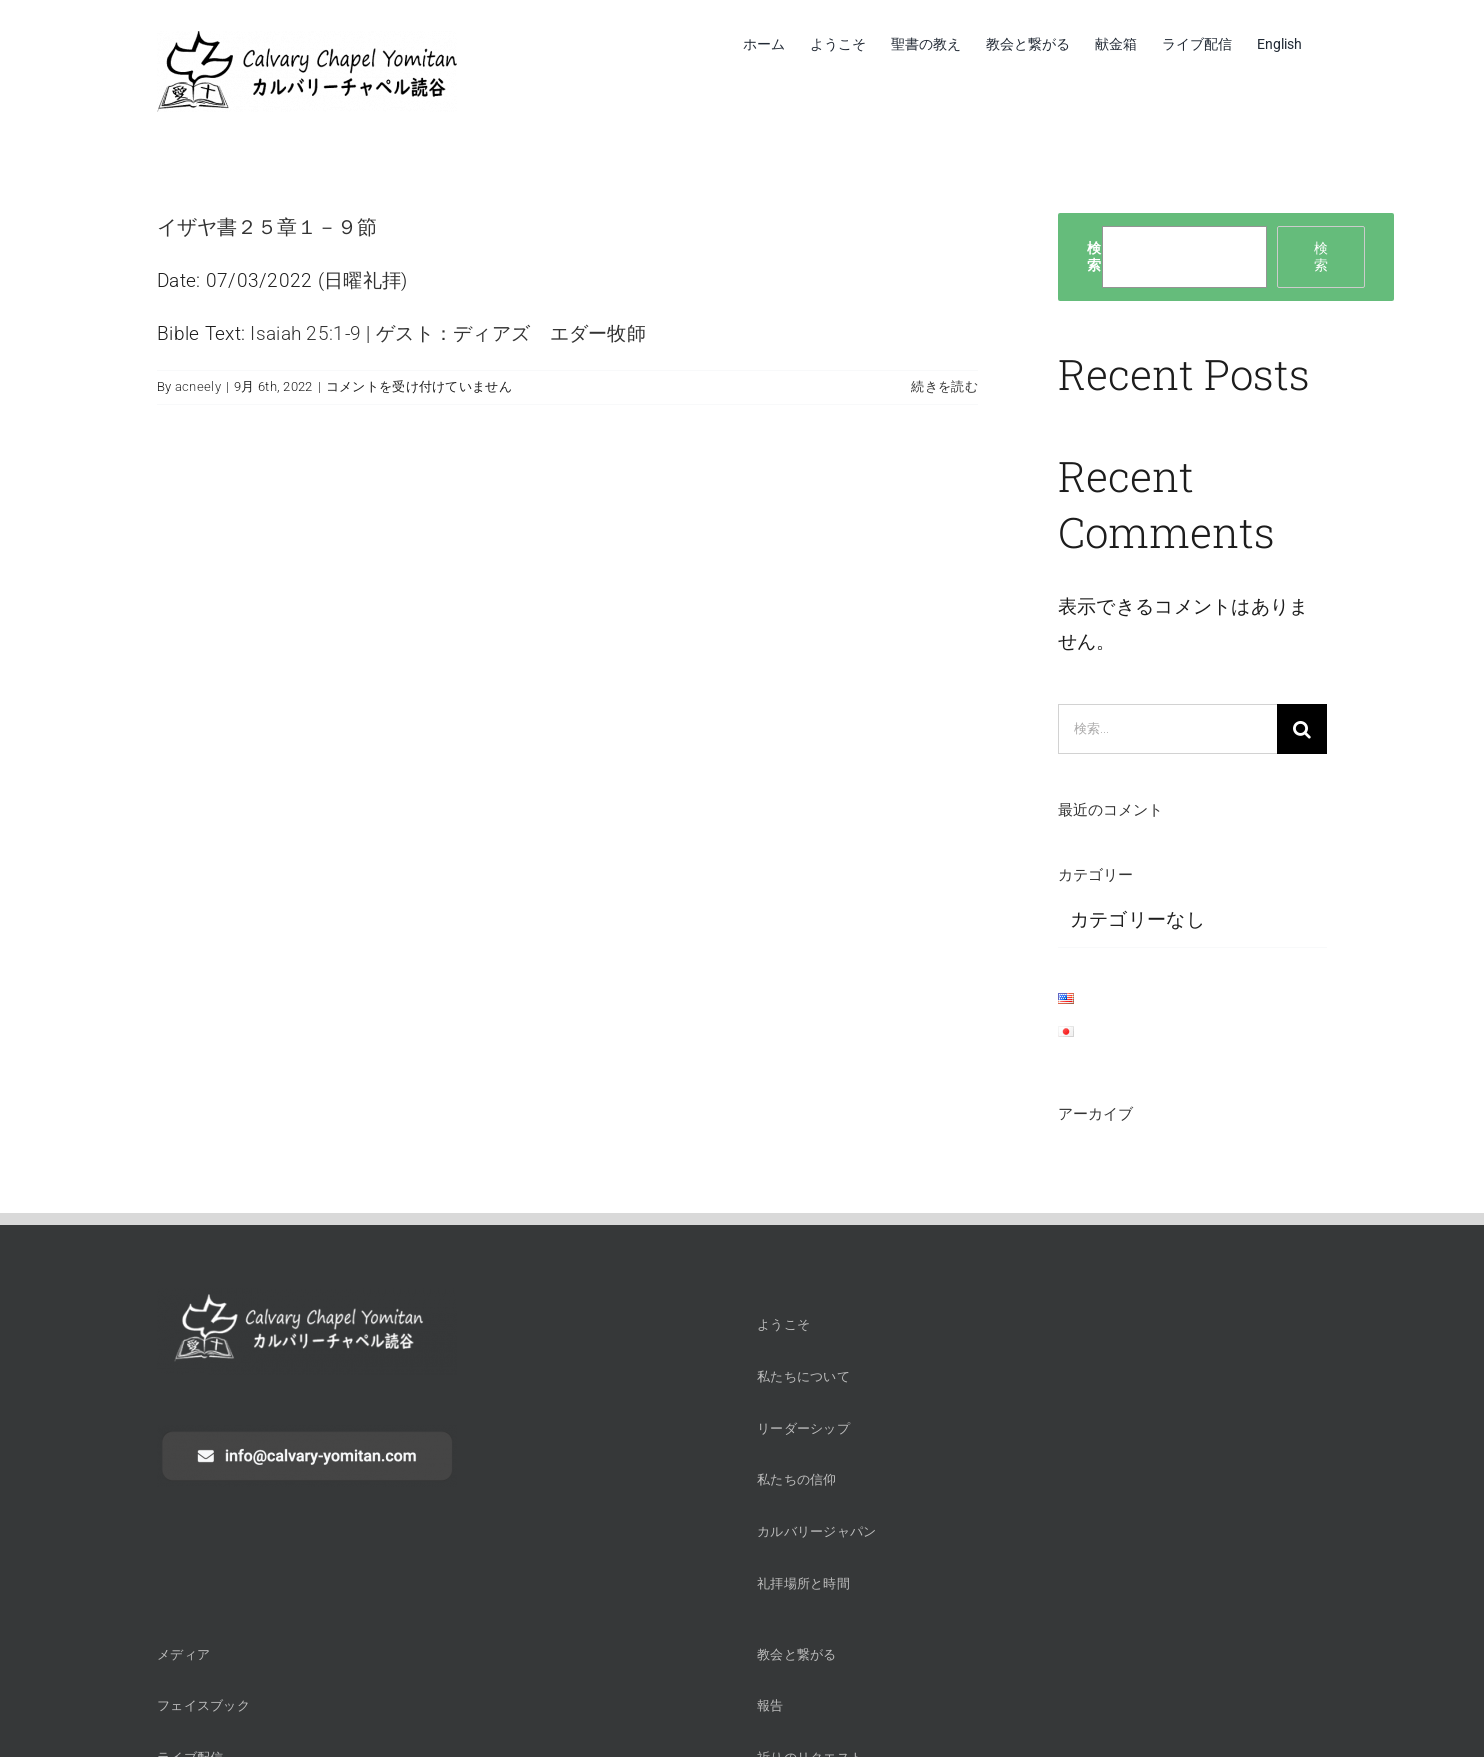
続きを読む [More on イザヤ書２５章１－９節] (944, 386)
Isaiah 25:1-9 (305, 333)
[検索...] (1167, 729)
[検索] (1302, 729)
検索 (1094, 256)
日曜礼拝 (362, 280)
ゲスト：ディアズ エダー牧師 (511, 333)
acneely (198, 386)
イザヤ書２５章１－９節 (267, 226)
